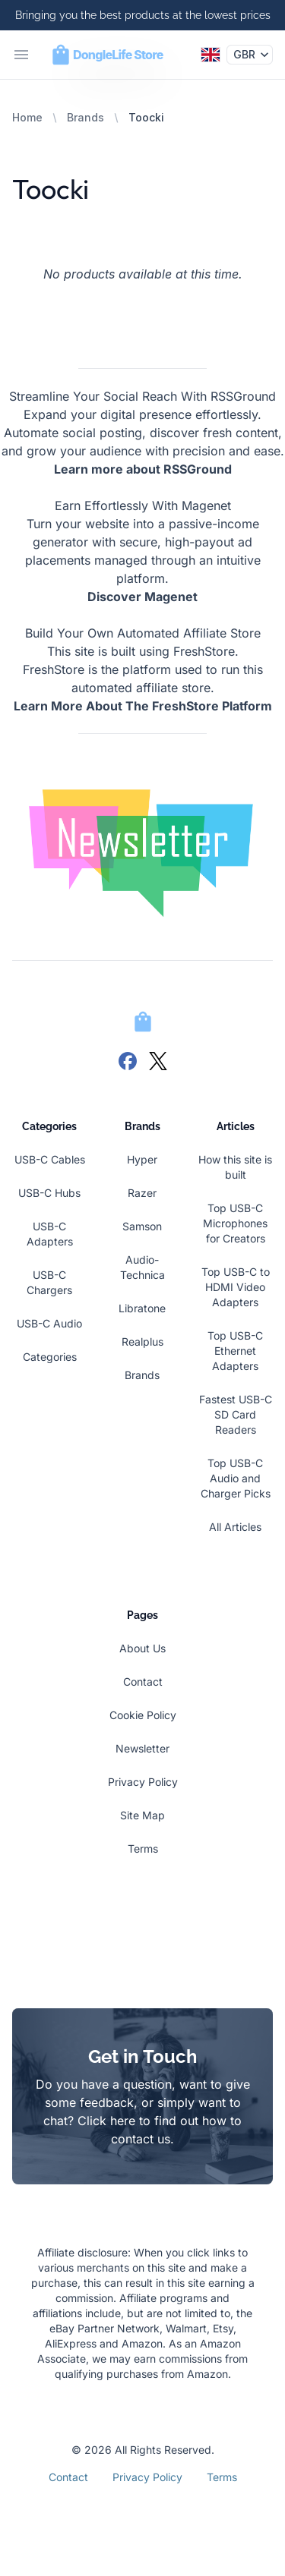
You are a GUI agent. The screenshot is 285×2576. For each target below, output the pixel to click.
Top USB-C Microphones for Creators (235, 1223)
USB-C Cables (49, 1159)
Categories (50, 1356)
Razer (142, 1192)
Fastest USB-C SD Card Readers (235, 1414)
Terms (143, 1848)
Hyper (142, 1159)
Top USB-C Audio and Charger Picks (236, 1478)
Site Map (142, 1815)
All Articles (235, 1526)
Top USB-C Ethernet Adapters (235, 1350)
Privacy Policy (143, 1781)
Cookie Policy (142, 1714)
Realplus (142, 1341)
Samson (142, 1226)
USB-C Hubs (49, 1192)
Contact (143, 1681)
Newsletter (142, 1748)
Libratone (142, 1308)
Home (27, 117)
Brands (85, 117)
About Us (142, 1648)
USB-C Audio (49, 1323)
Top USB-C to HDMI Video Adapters (235, 1286)
